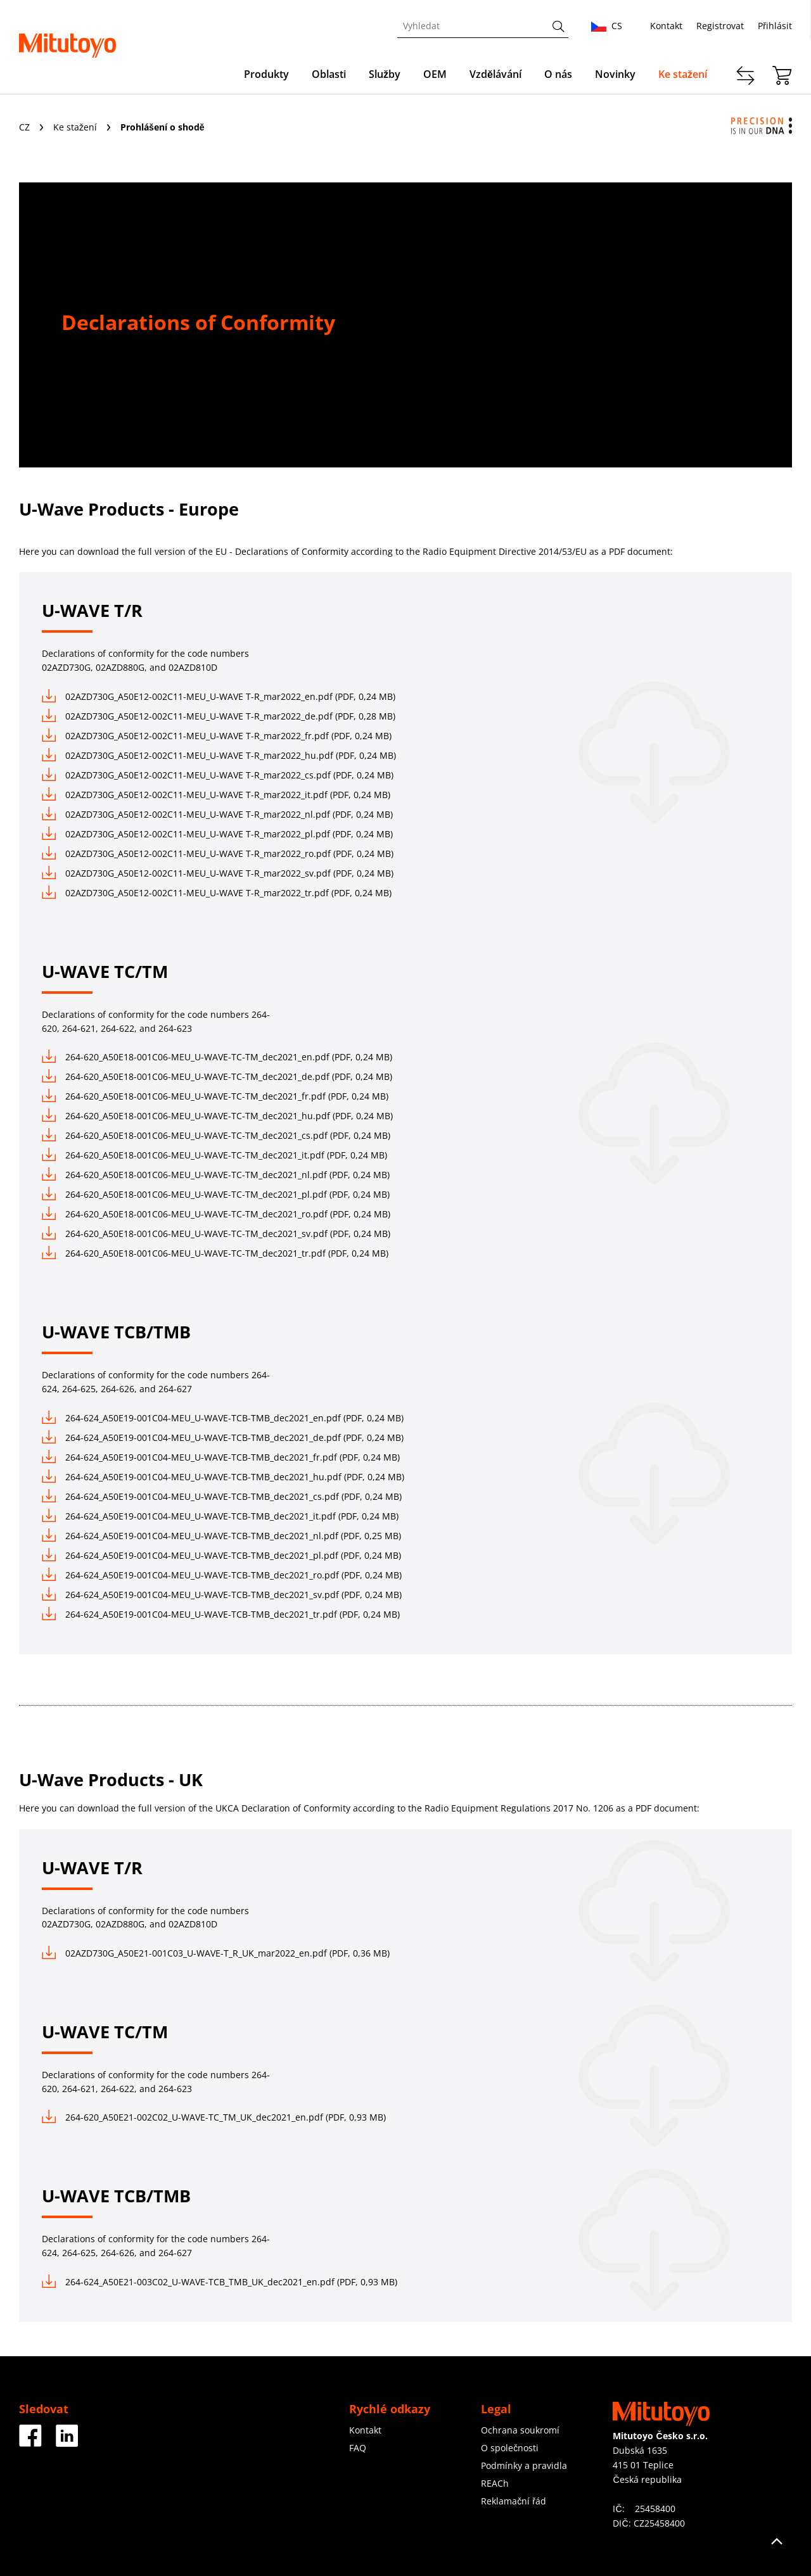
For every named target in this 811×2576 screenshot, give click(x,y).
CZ (25, 127)
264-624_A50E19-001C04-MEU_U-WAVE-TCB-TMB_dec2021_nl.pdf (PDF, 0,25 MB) (221, 1536)
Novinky (615, 74)
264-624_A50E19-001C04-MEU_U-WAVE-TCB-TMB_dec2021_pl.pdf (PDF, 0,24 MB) (221, 1555)
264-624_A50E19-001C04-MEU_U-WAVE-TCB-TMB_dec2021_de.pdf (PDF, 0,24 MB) (223, 1437)
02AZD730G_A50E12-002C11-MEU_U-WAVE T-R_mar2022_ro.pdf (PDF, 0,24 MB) (217, 853)
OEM (435, 74)
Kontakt (666, 26)
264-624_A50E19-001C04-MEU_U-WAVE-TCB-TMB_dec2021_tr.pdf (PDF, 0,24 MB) (221, 1614)
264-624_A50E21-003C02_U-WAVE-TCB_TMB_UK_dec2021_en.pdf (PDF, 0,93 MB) (219, 2282)
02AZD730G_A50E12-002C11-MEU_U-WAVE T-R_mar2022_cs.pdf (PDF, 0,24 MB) (217, 775)
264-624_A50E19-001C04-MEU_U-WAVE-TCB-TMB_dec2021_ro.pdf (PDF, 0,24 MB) (222, 1575)
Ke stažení (682, 74)
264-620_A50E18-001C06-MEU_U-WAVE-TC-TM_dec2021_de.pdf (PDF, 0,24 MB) (217, 1076)
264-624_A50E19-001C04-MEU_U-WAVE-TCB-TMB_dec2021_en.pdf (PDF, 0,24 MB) (223, 1418)
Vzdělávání (495, 74)
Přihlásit (775, 26)
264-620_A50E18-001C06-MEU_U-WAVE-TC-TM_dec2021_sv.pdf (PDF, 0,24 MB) (216, 1234)
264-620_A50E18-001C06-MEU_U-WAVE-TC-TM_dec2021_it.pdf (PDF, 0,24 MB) (214, 1155)
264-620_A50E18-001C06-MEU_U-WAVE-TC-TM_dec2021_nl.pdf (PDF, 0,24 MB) (216, 1175)
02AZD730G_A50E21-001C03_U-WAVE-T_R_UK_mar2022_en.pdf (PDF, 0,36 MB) (216, 1953)
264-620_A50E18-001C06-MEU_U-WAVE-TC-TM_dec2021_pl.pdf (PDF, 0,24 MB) (216, 1194)
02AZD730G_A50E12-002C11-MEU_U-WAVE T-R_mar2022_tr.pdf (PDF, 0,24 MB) (217, 893)
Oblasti (329, 74)
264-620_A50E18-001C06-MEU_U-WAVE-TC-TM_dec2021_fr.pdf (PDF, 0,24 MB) (215, 1096)
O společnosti (510, 2448)
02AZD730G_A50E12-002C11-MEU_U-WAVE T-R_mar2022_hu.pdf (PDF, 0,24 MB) (219, 755)
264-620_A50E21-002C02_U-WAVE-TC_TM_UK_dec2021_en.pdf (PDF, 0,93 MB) (214, 2117)
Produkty (266, 74)
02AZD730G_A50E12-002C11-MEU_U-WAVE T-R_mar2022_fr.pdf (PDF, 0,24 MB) (217, 736)
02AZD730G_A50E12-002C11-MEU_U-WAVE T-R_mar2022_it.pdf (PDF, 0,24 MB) (216, 795)
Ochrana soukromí (520, 2430)
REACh (495, 2483)
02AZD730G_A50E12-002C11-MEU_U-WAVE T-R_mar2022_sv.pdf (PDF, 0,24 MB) (217, 873)
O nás (558, 74)
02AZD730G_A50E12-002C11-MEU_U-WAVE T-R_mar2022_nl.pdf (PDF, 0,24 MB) (217, 814)
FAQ (357, 2448)
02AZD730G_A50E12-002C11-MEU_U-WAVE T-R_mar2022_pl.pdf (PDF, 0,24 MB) (217, 834)
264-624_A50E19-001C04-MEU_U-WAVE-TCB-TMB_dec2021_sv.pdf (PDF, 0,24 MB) (222, 1595)
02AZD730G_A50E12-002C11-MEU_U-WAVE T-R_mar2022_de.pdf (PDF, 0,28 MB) (218, 716)
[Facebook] (30, 2442)
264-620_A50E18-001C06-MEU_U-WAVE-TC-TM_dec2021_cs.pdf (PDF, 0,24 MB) (216, 1135)
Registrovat (720, 26)
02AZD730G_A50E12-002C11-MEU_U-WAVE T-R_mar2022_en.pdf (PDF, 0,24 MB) (218, 696)
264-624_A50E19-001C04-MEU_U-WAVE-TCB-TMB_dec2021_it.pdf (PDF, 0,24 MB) (220, 1516)
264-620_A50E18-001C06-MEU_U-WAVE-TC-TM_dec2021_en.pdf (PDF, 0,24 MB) (217, 1057)
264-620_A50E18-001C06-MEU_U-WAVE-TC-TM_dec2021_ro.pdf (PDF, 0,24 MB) (216, 1214)
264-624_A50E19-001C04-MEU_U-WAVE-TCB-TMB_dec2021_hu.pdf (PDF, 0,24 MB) (223, 1477)
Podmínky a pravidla (524, 2465)
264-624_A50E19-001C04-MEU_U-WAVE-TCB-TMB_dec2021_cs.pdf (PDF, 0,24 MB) (222, 1496)
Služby (384, 74)
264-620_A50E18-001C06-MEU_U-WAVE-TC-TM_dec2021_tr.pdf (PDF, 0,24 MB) (215, 1253)
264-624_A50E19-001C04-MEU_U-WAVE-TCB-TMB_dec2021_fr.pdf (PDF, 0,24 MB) (221, 1457)
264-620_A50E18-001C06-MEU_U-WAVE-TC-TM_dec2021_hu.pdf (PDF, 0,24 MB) (217, 1116)
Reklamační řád (513, 2501)
